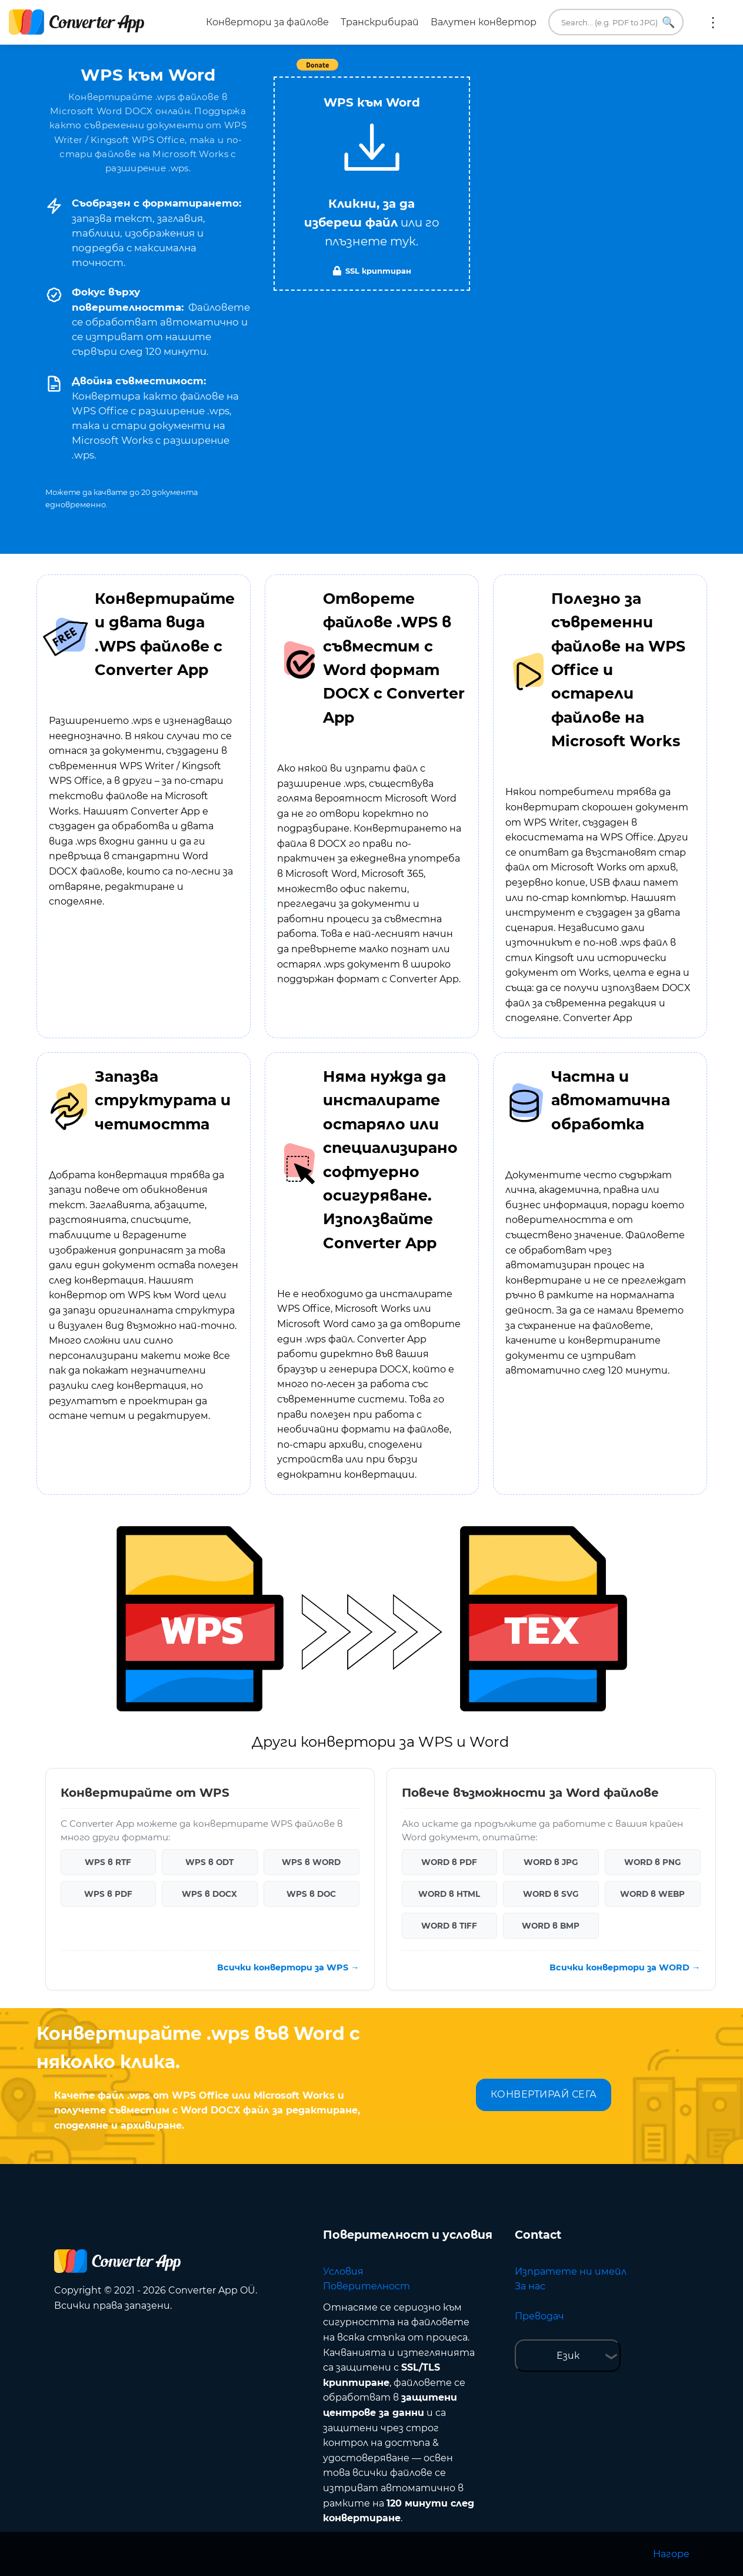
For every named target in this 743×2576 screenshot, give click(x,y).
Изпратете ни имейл (571, 2271)
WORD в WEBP (652, 1894)
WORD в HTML (449, 1894)
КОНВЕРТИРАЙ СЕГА (544, 2094)
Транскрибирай (380, 22)
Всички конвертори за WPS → (288, 1967)
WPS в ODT (209, 1862)
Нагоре (671, 2554)
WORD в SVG (550, 1894)
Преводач (539, 2316)
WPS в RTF (108, 1862)
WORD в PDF (449, 1862)
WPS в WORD (311, 1862)
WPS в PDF (108, 1894)
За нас (530, 2286)
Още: (713, 22)
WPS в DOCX (209, 1894)
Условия (343, 2271)
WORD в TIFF (449, 1925)
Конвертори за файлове (267, 22)
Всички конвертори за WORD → (624, 1967)
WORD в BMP (550, 1925)
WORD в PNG (652, 1862)
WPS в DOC (311, 1894)
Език (568, 2355)
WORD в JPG (551, 1862)
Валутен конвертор (484, 22)
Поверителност (366, 2286)
